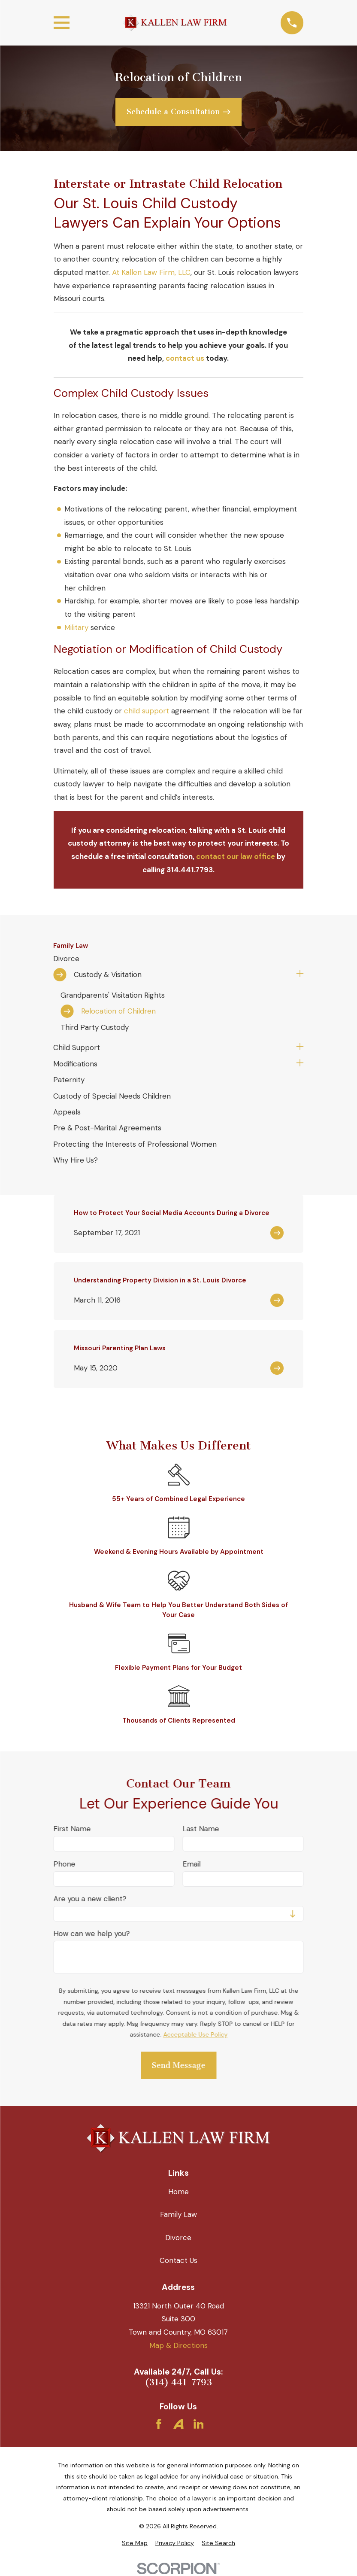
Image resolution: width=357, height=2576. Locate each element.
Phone (64, 1864)
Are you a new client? (89, 1898)
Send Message (178, 2066)
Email (191, 1864)
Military (76, 627)
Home (178, 2191)
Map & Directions (178, 2345)
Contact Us (178, 2260)
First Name (72, 1829)
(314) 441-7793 (178, 2382)
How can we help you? (91, 1933)
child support (146, 711)
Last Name (200, 1829)
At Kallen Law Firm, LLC (151, 272)
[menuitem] (178, 958)
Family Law (178, 2214)
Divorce (178, 2237)
